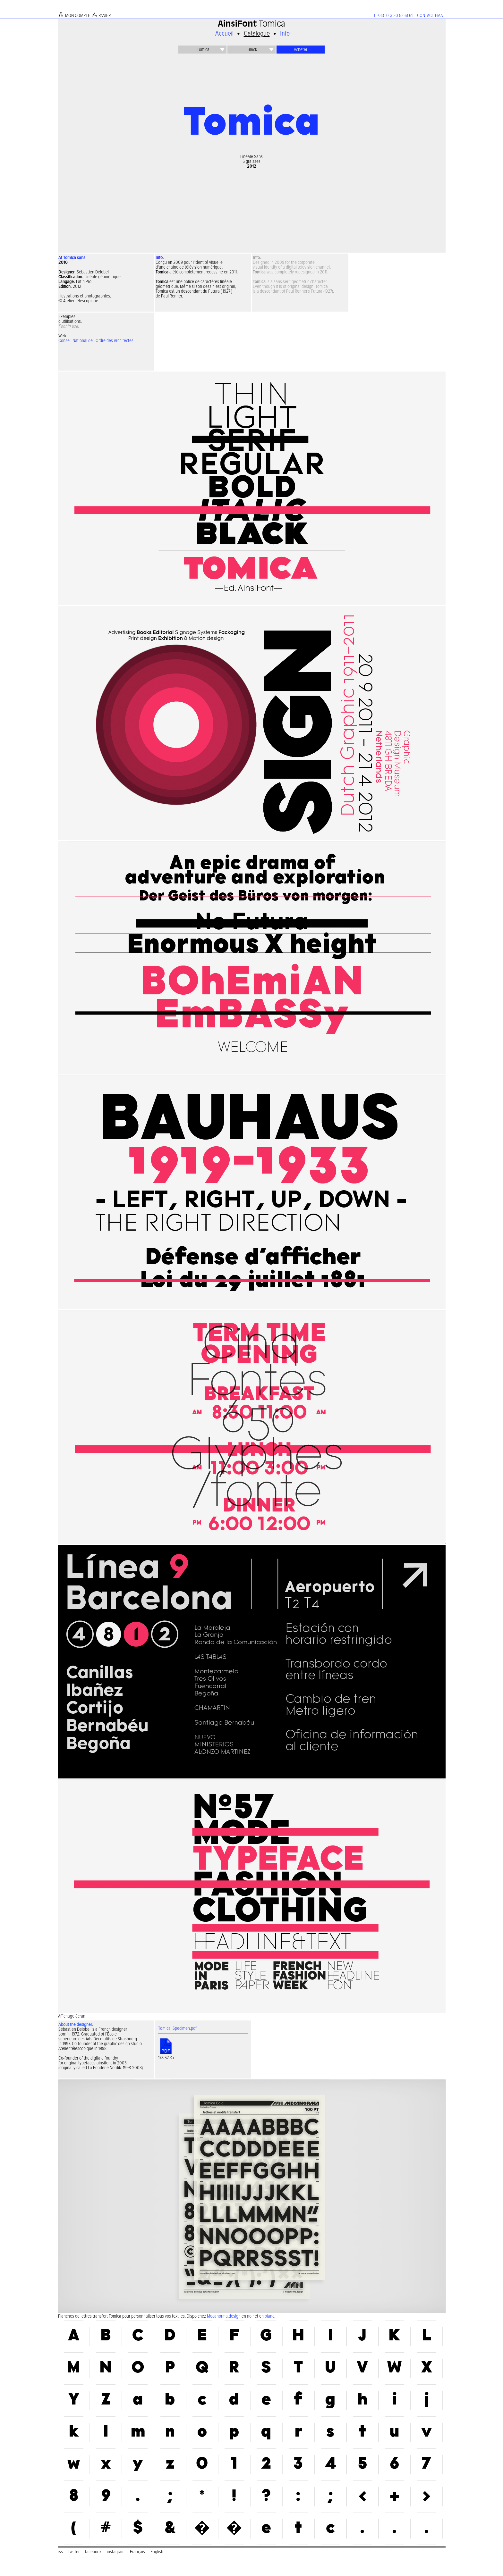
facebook (93, 2551)
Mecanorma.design (224, 2316)
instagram (115, 2551)
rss (60, 2551)
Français (137, 2551)
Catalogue (257, 33)
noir (250, 2316)
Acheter (300, 49)
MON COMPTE (77, 15)
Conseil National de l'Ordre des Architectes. (96, 340)
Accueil (224, 33)
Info (285, 33)
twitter (74, 2551)
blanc (269, 2316)
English (156, 2551)
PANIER (104, 15)
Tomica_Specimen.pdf (177, 2028)
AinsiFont (237, 25)
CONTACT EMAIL (431, 15)
